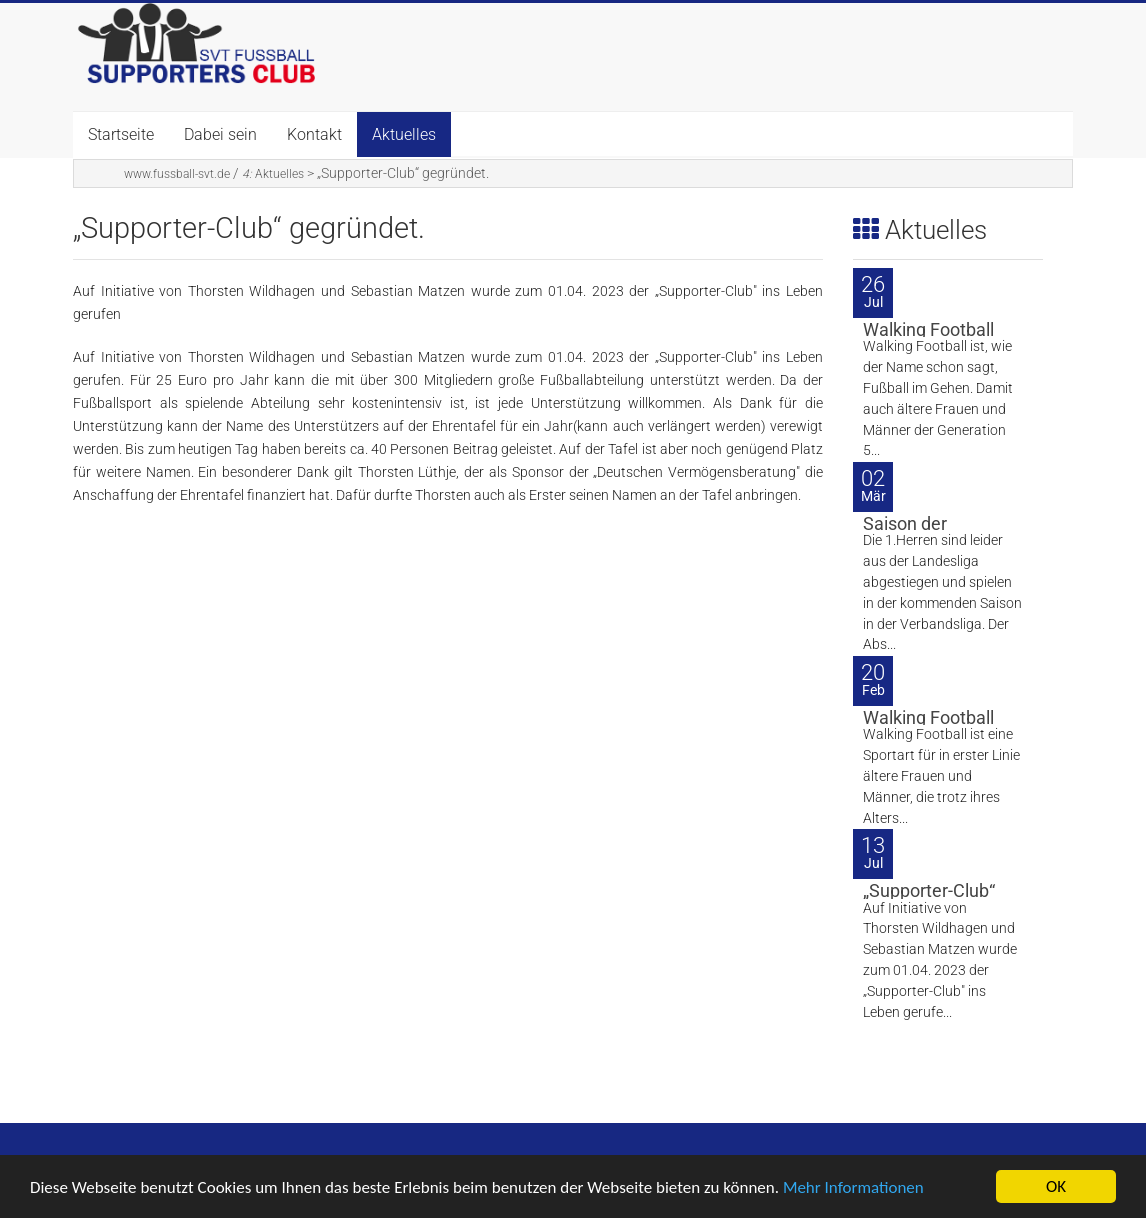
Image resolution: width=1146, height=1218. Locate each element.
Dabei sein (220, 134)
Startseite (121, 134)
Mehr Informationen (853, 1189)
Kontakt (314, 134)
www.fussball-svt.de (177, 174)
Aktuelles (404, 134)
